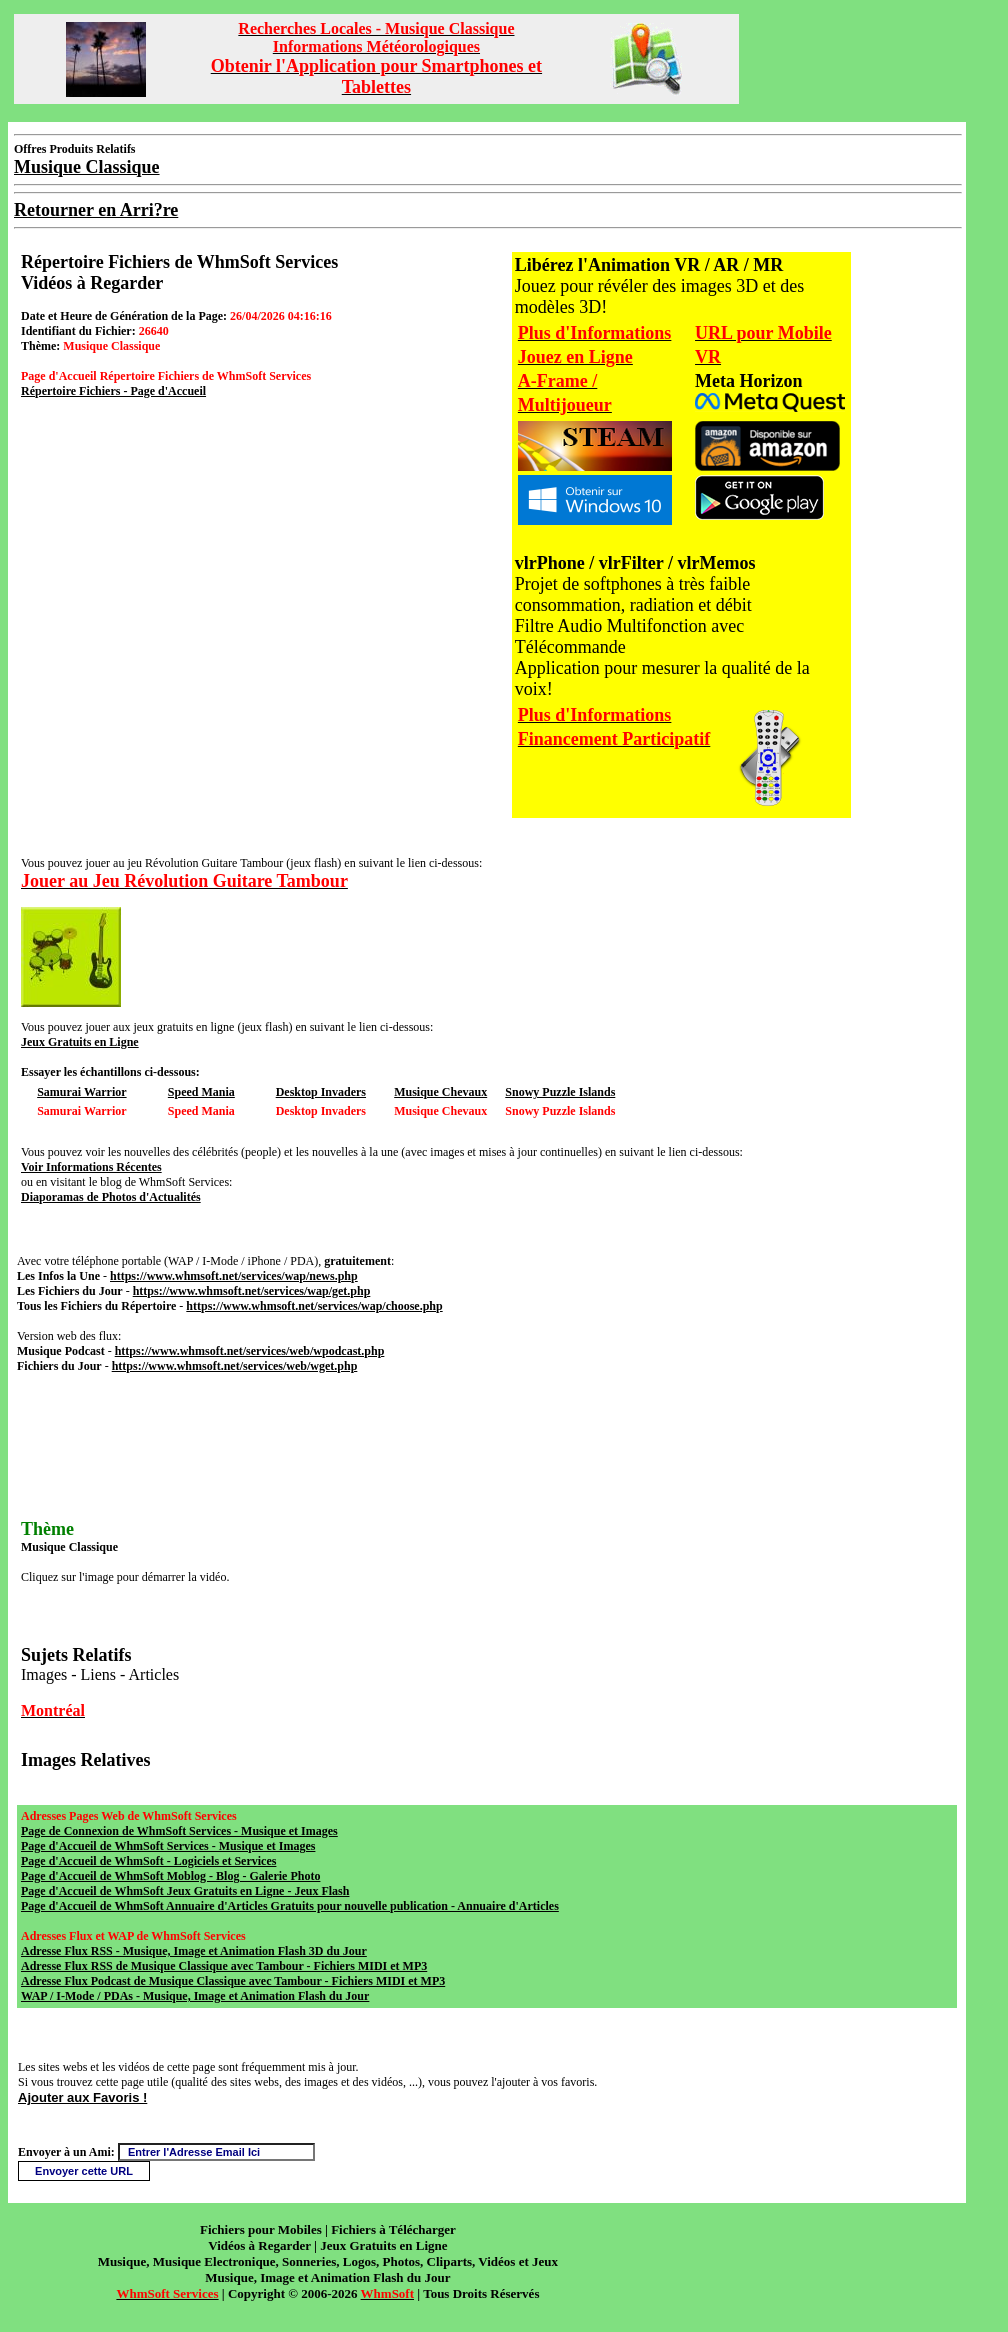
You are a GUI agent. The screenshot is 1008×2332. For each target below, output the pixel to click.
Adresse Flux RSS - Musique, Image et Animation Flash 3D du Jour (194, 1951)
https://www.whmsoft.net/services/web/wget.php (235, 1366)
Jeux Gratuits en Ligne (80, 1042)
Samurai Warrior (81, 1092)
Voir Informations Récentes (91, 1167)
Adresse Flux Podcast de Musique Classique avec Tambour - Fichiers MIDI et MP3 (233, 1981)
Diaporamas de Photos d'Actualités (111, 1197)
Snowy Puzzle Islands (560, 1092)
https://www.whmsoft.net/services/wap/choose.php (314, 1306)
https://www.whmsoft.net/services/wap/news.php (234, 1276)
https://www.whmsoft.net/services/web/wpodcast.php (250, 1351)
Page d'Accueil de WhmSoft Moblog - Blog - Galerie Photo (170, 1876)
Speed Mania (201, 1092)
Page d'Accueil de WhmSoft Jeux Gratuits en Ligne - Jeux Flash (185, 1891)
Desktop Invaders (321, 1092)
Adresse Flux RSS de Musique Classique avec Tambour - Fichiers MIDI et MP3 (224, 1966)
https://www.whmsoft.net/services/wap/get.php (252, 1291)
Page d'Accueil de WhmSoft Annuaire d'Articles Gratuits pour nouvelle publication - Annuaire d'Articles (290, 1906)
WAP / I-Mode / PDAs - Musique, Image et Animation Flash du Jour (195, 1996)
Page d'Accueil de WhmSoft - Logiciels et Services (148, 1861)
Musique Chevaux (440, 1092)
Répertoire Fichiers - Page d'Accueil (113, 391)
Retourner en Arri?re (96, 210)
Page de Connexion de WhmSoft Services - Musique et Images (179, 1831)
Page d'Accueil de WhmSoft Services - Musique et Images (168, 1846)
